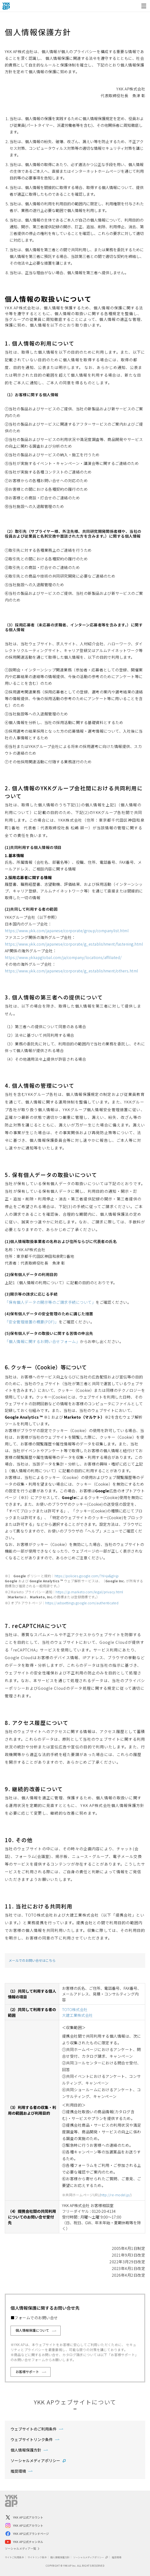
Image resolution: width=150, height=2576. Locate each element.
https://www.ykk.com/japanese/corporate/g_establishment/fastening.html (74, 944)
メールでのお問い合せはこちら (32, 1960)
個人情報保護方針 (26, 2450)
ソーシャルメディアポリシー (35, 2460)
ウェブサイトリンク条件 (32, 2439)
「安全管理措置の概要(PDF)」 (32, 1322)
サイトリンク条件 (37, 2557)
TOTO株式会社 (74, 2009)
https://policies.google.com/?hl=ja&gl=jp (87, 1575)
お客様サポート (27, 2371)
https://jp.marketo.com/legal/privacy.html (89, 1591)
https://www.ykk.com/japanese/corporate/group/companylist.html (67, 930)
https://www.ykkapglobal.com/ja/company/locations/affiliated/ (63, 957)
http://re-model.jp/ (115, 2194)
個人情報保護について (32, 2330)
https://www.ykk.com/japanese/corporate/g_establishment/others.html (71, 971)
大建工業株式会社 (77, 2015)
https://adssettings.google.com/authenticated (81, 1602)
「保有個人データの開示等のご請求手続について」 (50, 1302)
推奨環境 (18, 2471)
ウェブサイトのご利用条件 (34, 2428)
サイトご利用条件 (14, 2557)
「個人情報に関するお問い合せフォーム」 (42, 1341)
